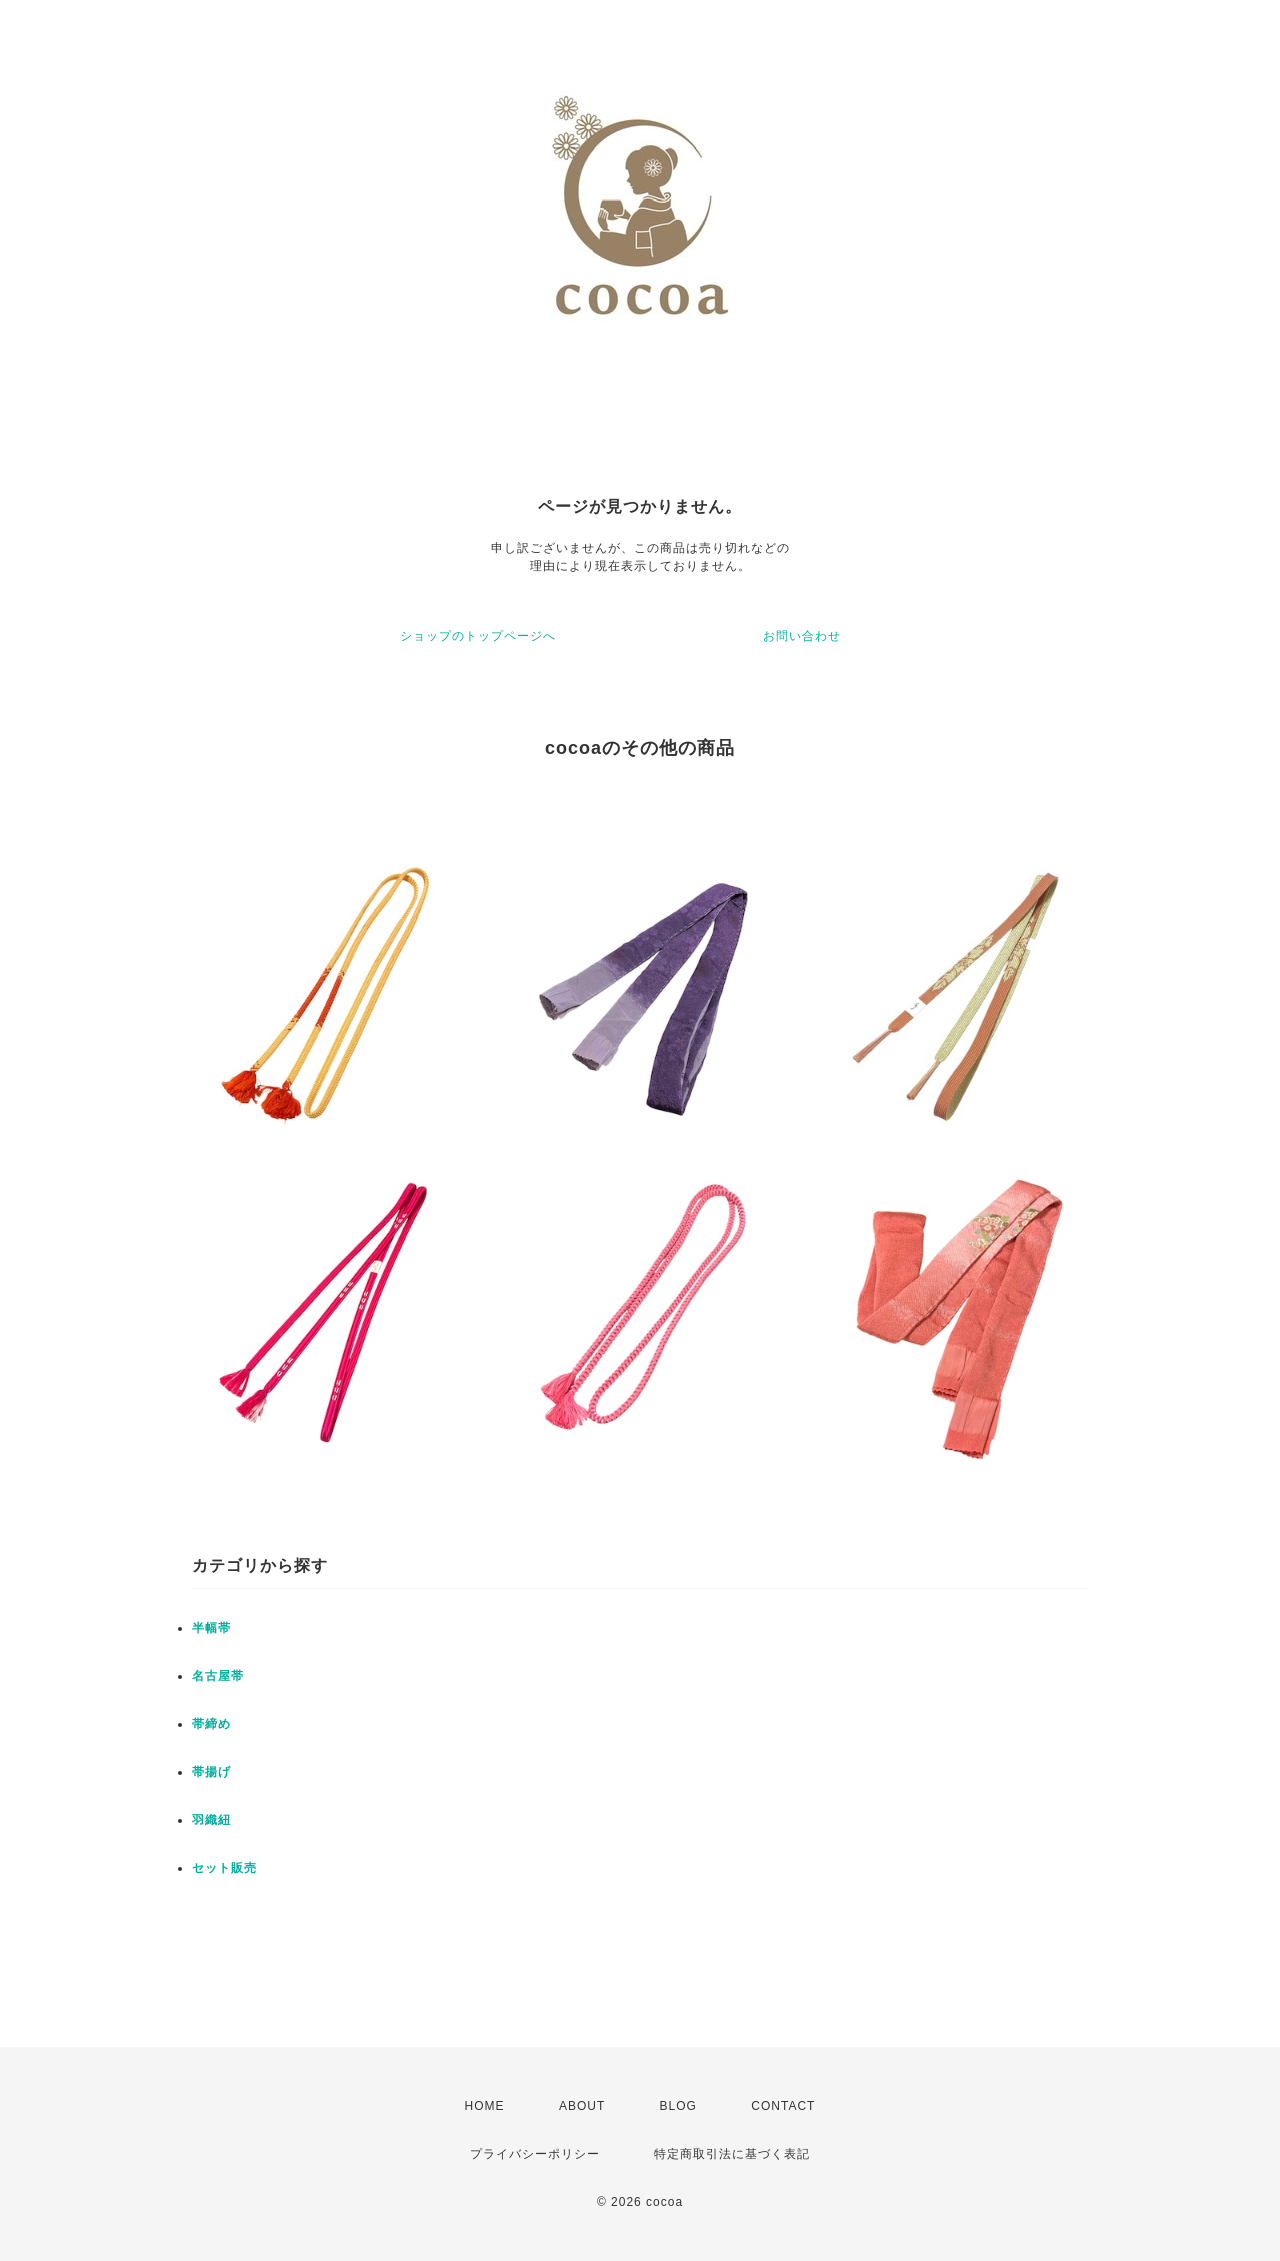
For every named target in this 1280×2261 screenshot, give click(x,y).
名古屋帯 (218, 1676)
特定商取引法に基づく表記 (732, 2154)
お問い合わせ (802, 636)
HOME (485, 2106)
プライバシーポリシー (535, 2154)
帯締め (211, 1724)
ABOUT (582, 2106)
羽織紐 (211, 1820)
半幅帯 (211, 1628)
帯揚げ (211, 1772)
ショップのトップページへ (478, 636)
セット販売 (224, 1868)
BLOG (678, 2106)
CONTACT (783, 2106)
